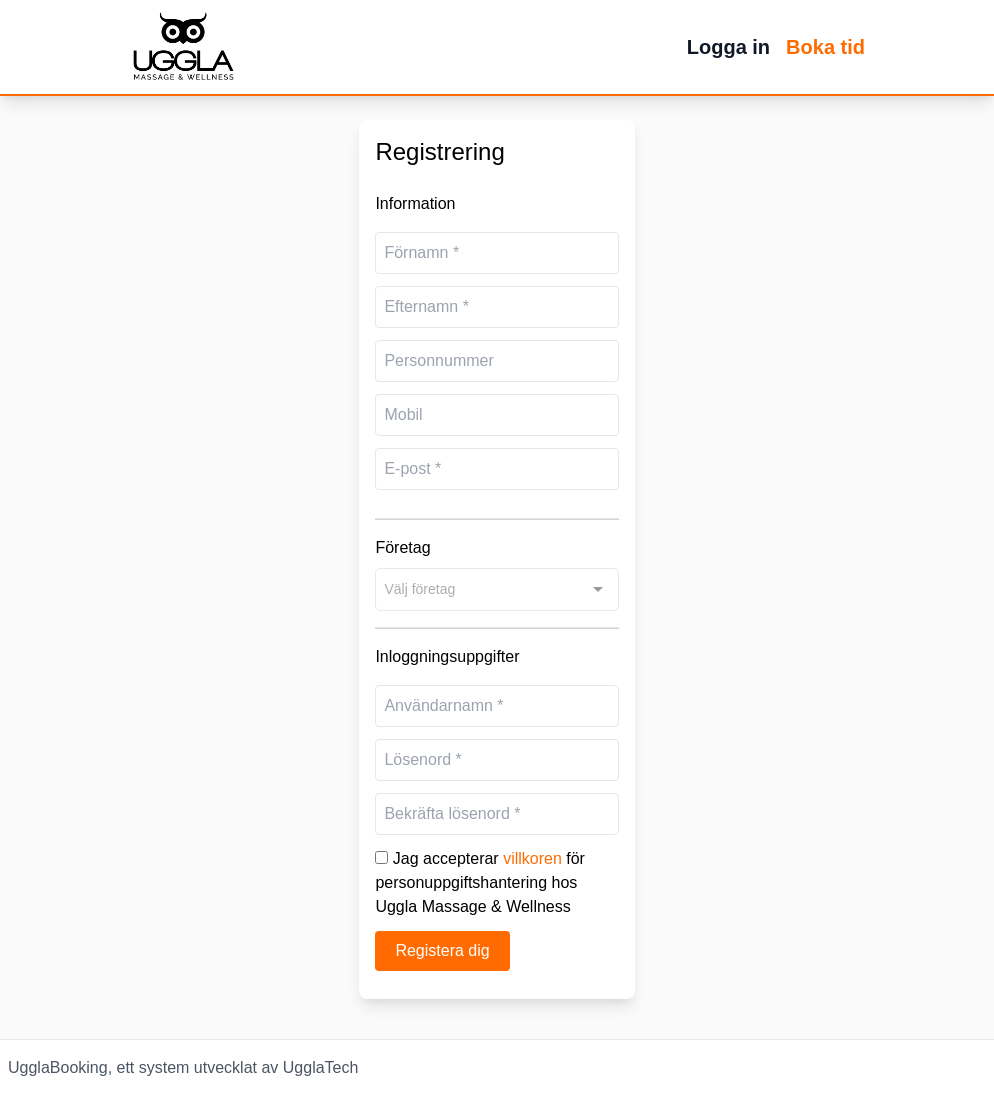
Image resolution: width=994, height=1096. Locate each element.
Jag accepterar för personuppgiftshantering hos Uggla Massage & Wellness (480, 882)
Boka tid (825, 47)
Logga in (728, 47)
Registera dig (442, 950)
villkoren (532, 858)
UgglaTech (321, 1067)
